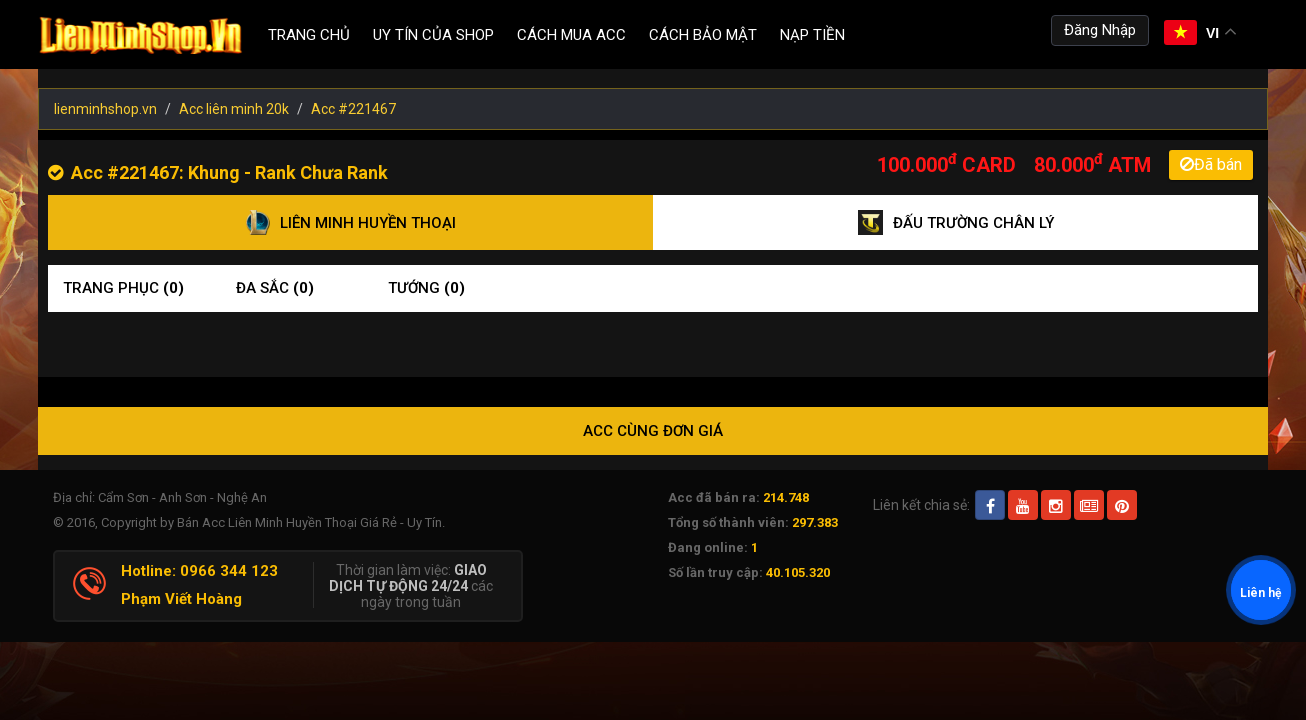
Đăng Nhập (1100, 30)
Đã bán (1211, 164)
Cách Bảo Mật (703, 35)
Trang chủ (309, 35)
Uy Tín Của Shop (433, 35)
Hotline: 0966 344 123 (199, 571)
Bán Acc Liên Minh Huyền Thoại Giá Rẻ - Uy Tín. (311, 522)
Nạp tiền (812, 35)
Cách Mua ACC (571, 35)
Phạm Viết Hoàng (181, 599)
